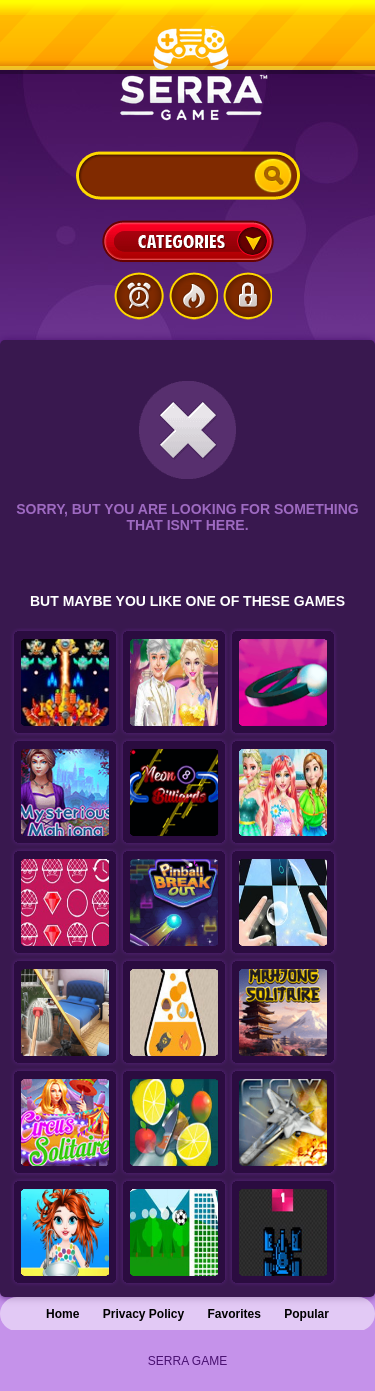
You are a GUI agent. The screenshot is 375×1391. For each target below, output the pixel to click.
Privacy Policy (143, 1314)
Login (247, 296)
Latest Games (139, 296)
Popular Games (193, 296)
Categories (188, 241)
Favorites (234, 1314)
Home (62, 1314)
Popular (306, 1314)
